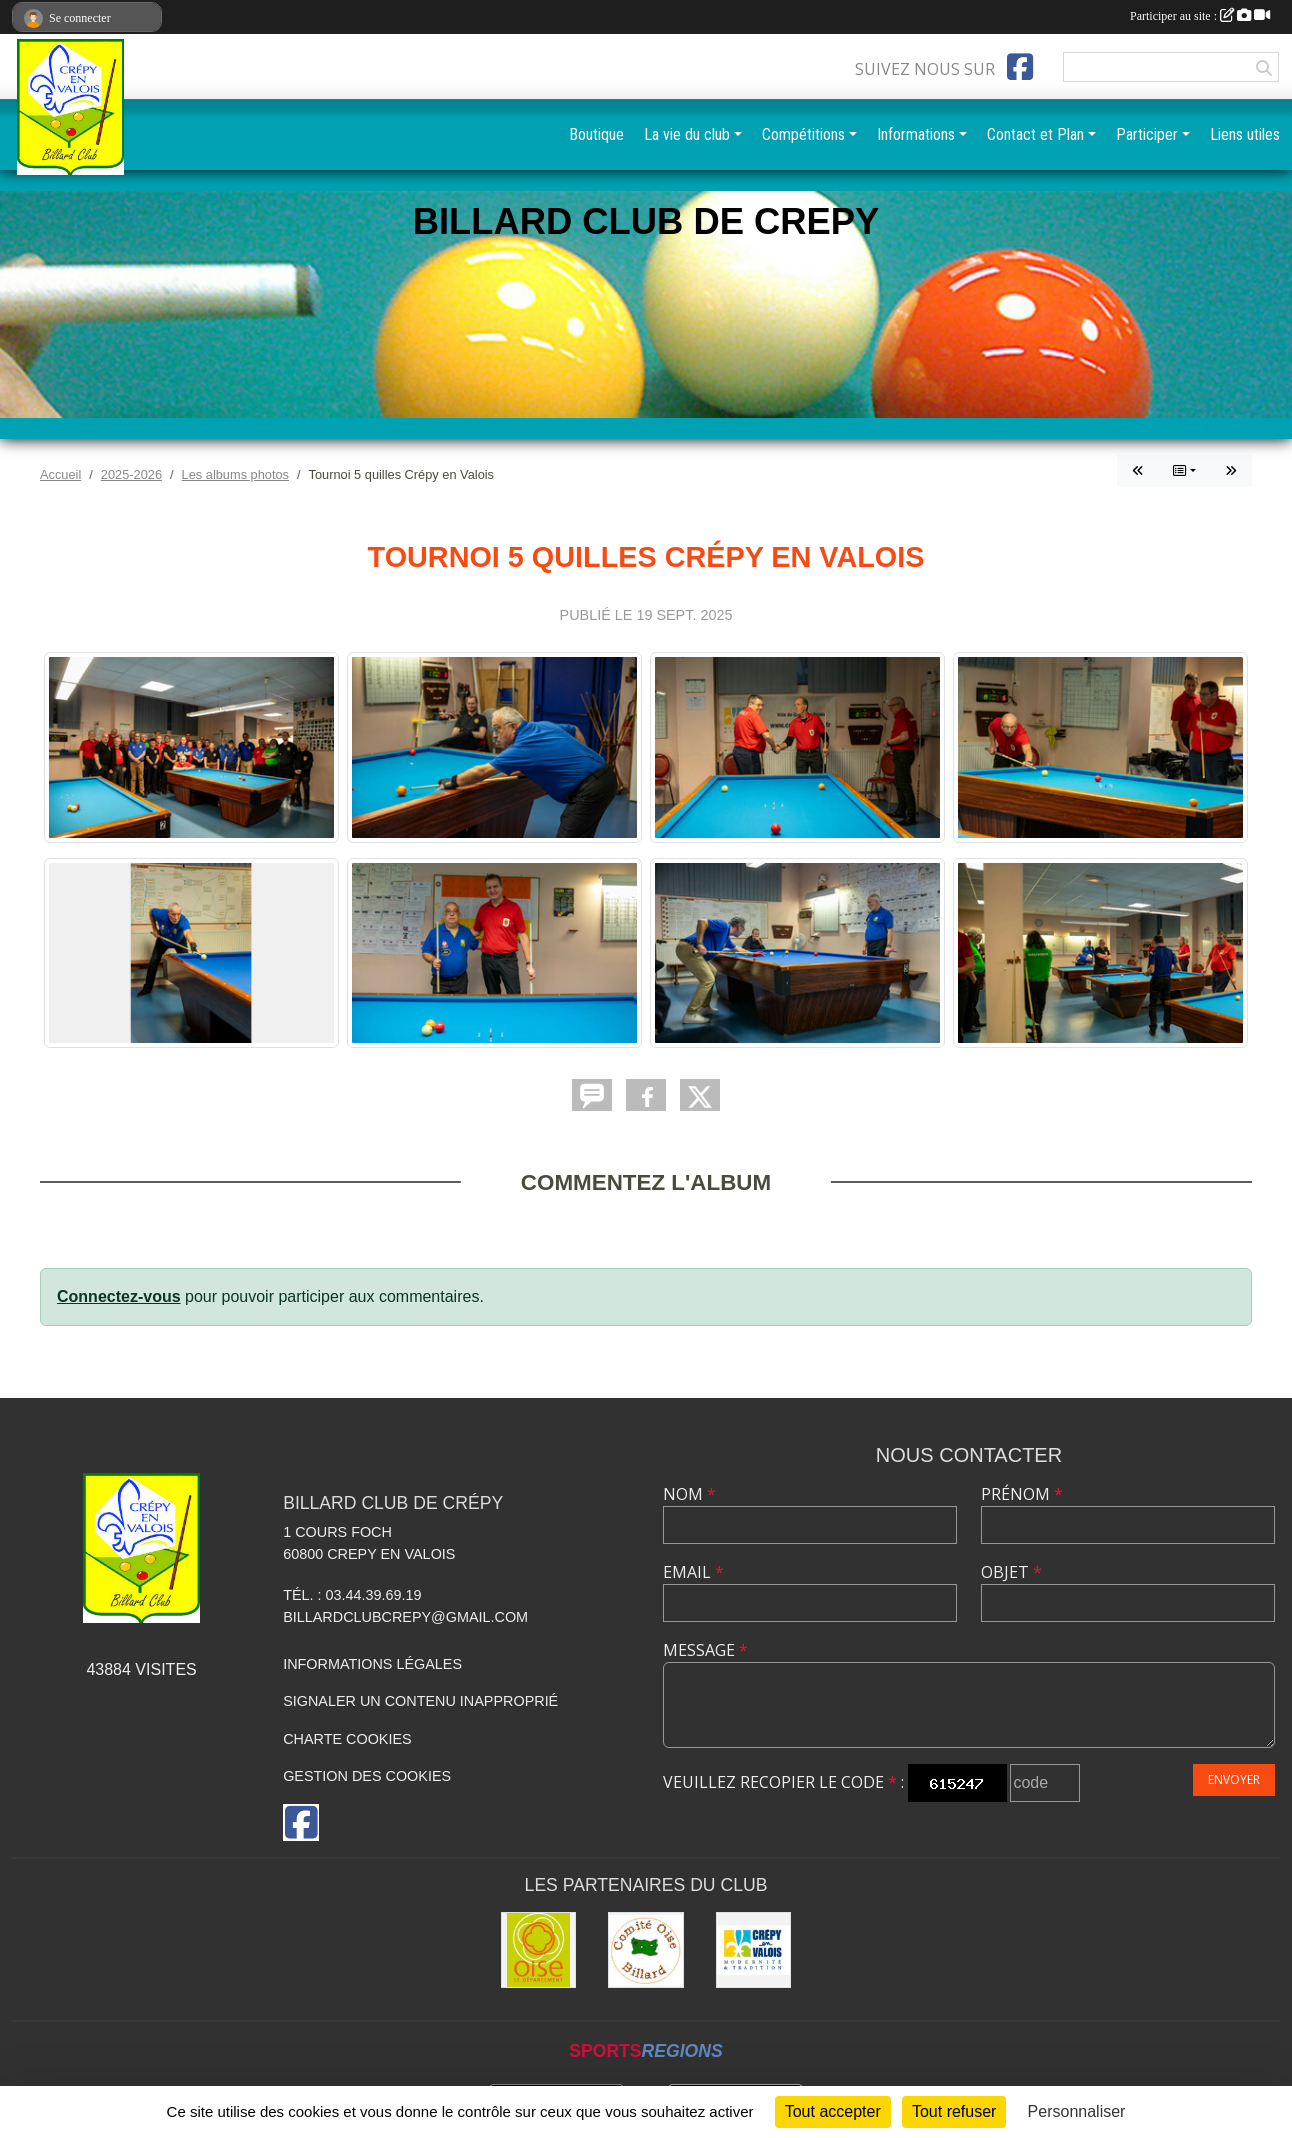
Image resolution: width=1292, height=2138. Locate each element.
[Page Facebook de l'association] (1020, 67)
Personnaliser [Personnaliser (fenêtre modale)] (1077, 2111)
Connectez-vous (119, 1296)
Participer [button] (1147, 134)
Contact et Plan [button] (1035, 134)
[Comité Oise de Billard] (646, 1950)
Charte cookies (347, 1739)
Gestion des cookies (367, 1776)
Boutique (596, 134)
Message (705, 1650)
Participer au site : (1200, 16)
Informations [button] (916, 134)
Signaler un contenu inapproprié (420, 1701)
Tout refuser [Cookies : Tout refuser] (954, 2111)
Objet (1011, 1572)
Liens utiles (1245, 134)
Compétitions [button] (803, 134)
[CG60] (539, 1950)
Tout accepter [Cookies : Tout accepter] (833, 2111)
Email (693, 1572)
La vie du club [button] (687, 134)
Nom (689, 1494)
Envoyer (1234, 1779)
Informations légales (372, 1664)
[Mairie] (754, 1950)
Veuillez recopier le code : (783, 1782)
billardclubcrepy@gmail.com (405, 1617)
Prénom (1022, 1494)
